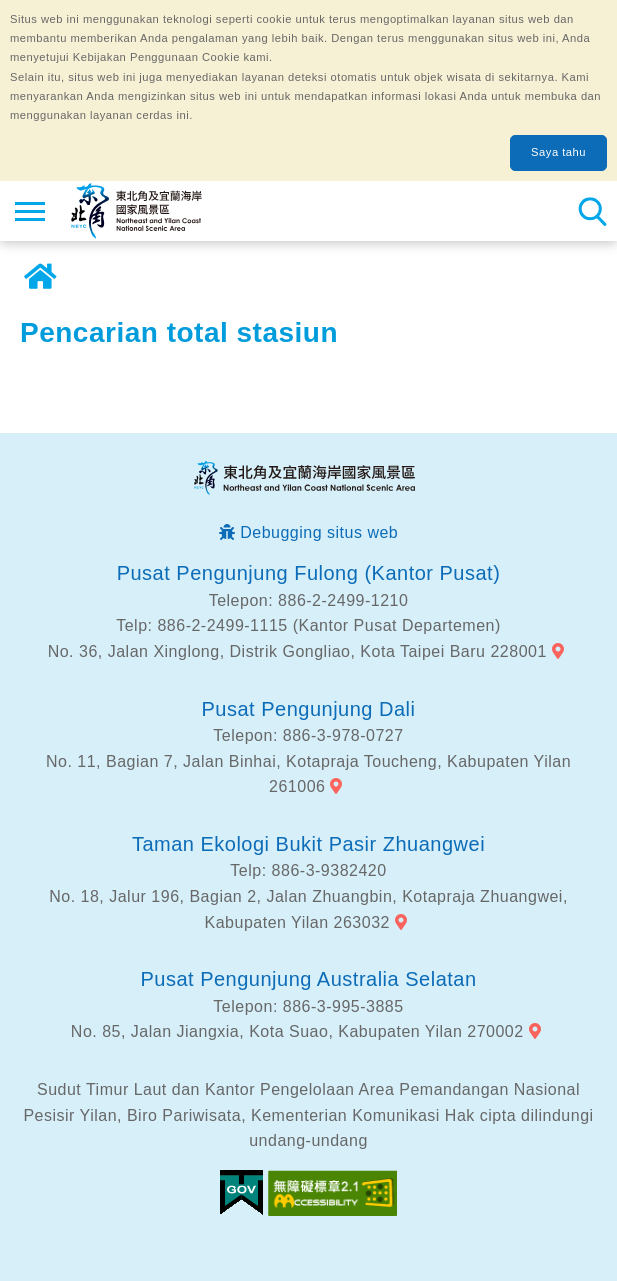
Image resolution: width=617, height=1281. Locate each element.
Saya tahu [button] (558, 152)
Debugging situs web (319, 532)
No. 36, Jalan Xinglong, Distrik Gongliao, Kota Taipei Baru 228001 (297, 651)
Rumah (40, 277)
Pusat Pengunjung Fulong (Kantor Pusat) (309, 573)
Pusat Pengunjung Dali (309, 709)
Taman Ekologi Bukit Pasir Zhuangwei (308, 844)
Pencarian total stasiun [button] (592, 211)
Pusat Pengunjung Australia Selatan (308, 979)
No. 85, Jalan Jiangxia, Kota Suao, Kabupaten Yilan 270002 (297, 1031)
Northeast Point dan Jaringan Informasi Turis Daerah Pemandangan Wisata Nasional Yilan (136, 211)
